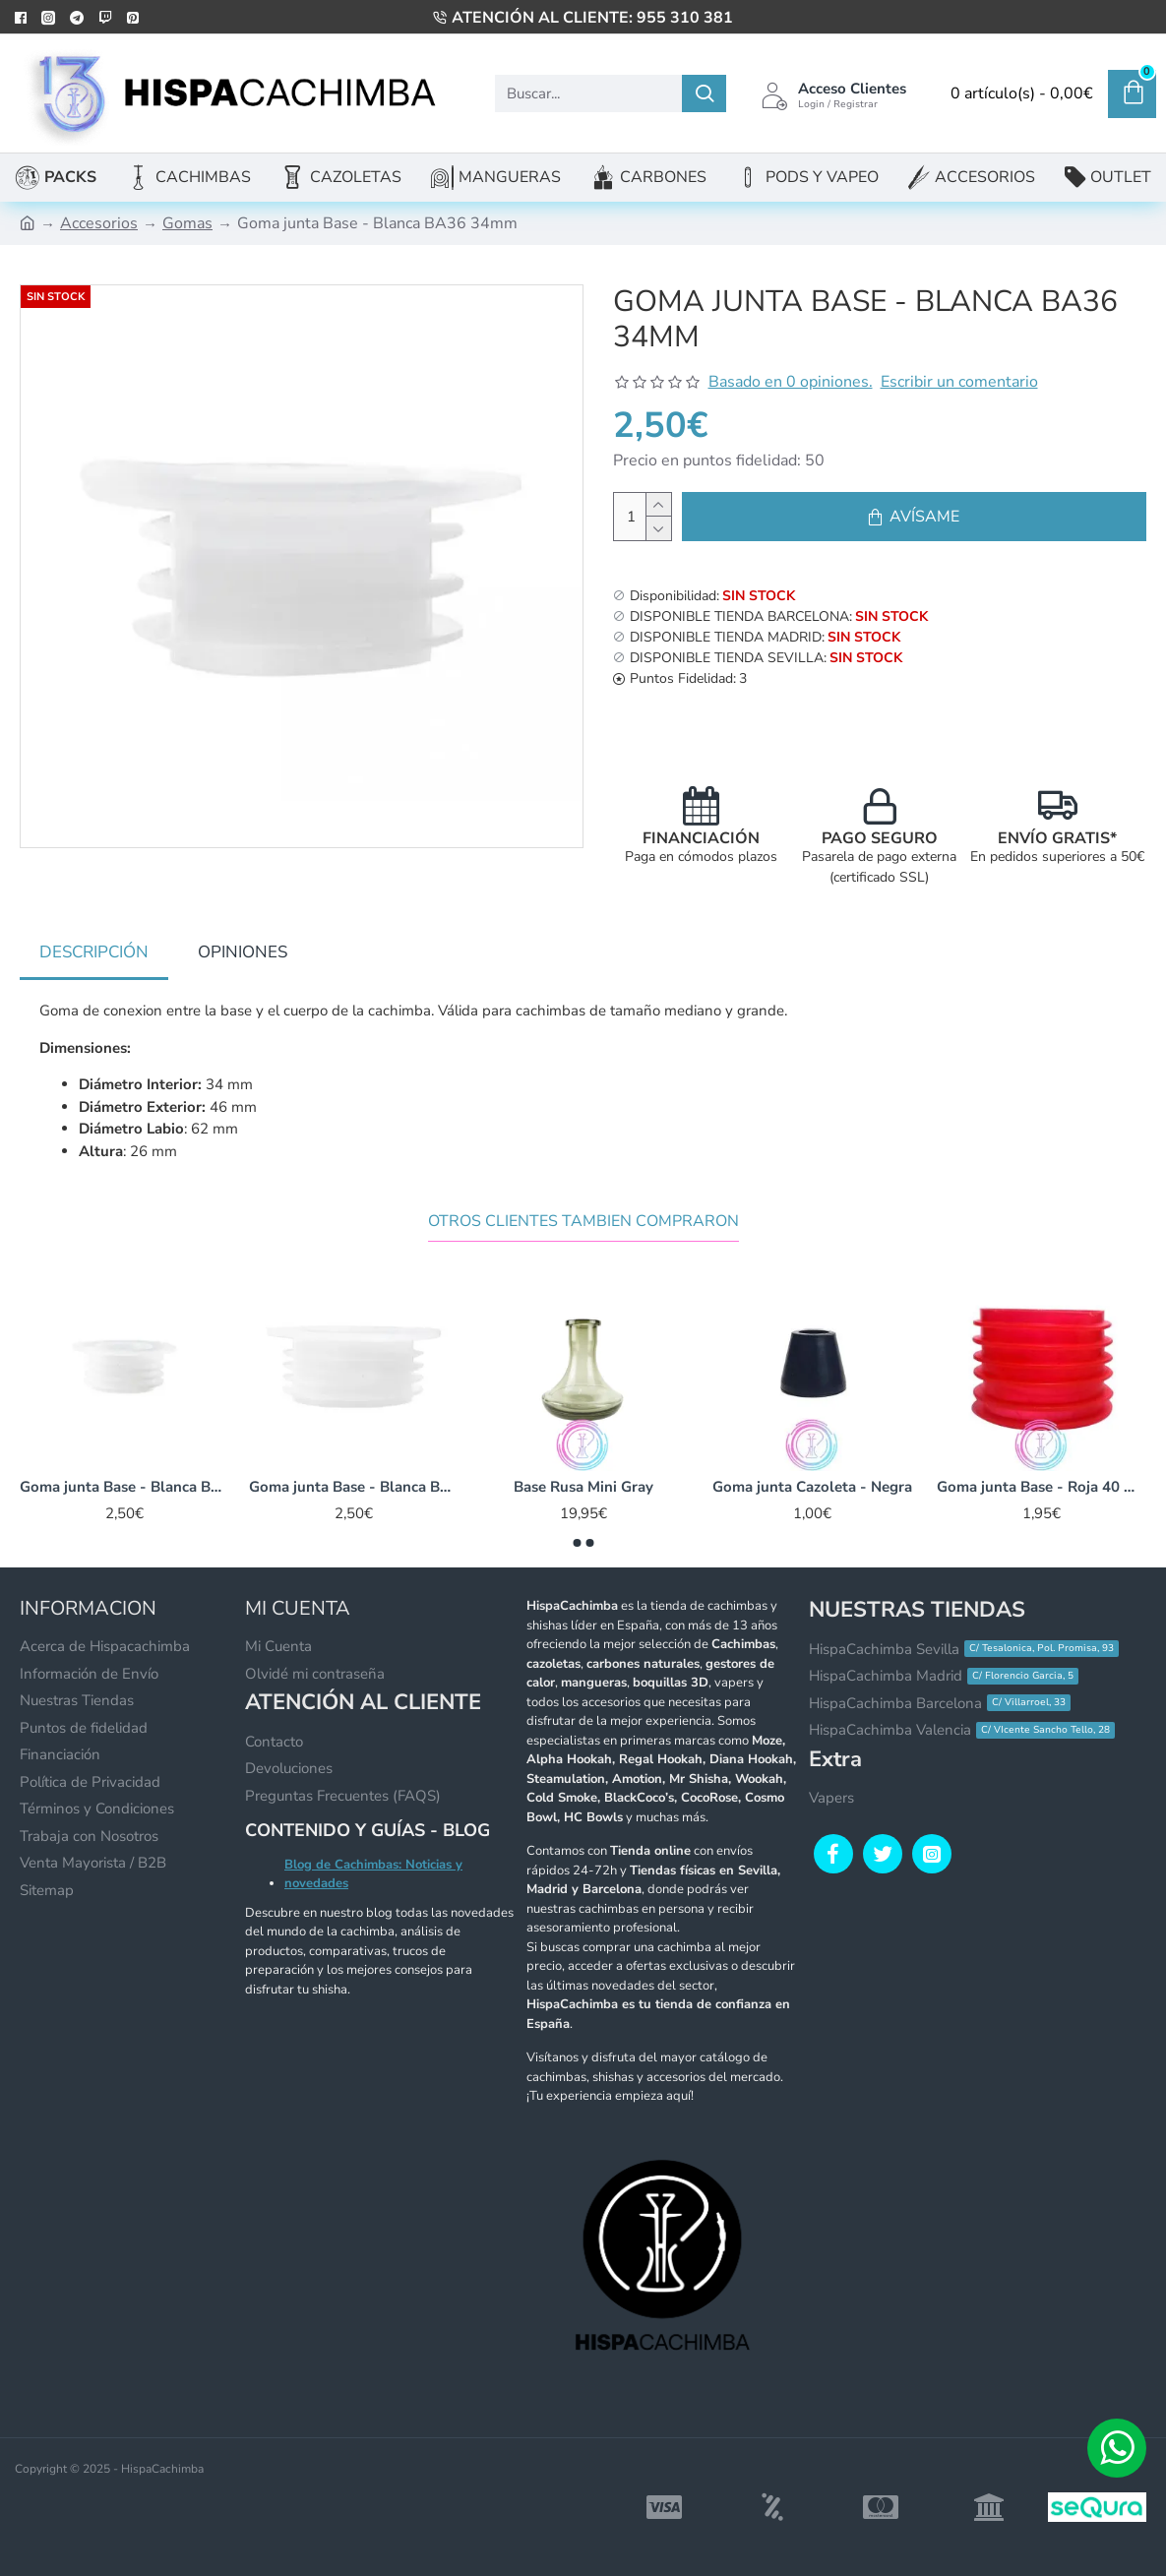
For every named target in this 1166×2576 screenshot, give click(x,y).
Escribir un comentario (959, 382)
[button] (577, 1543)
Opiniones (242, 952)
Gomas (187, 223)
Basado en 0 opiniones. (790, 382)
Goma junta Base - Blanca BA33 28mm (124, 1487)
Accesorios (99, 223)
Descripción (94, 952)
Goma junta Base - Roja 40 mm (1041, 1487)
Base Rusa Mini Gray (583, 1487)
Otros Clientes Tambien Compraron (583, 1221)
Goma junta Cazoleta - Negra (812, 1487)
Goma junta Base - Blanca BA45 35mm (354, 1487)
